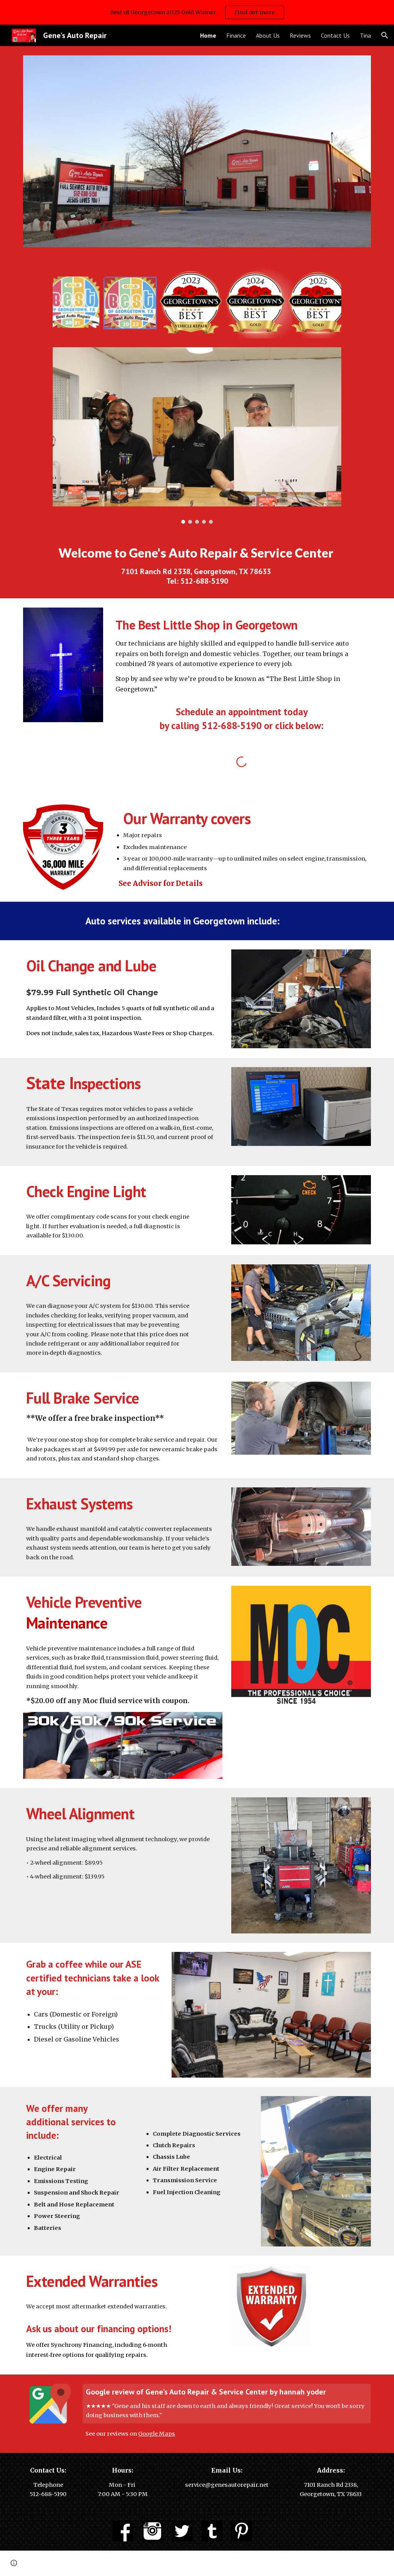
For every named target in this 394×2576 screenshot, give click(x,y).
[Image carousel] (197, 435)
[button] (385, 35)
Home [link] (208, 35)
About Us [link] (268, 35)
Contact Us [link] (335, 35)
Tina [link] (365, 35)
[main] (197, 565)
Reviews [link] (300, 35)
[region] (197, 12)
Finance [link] (236, 35)
